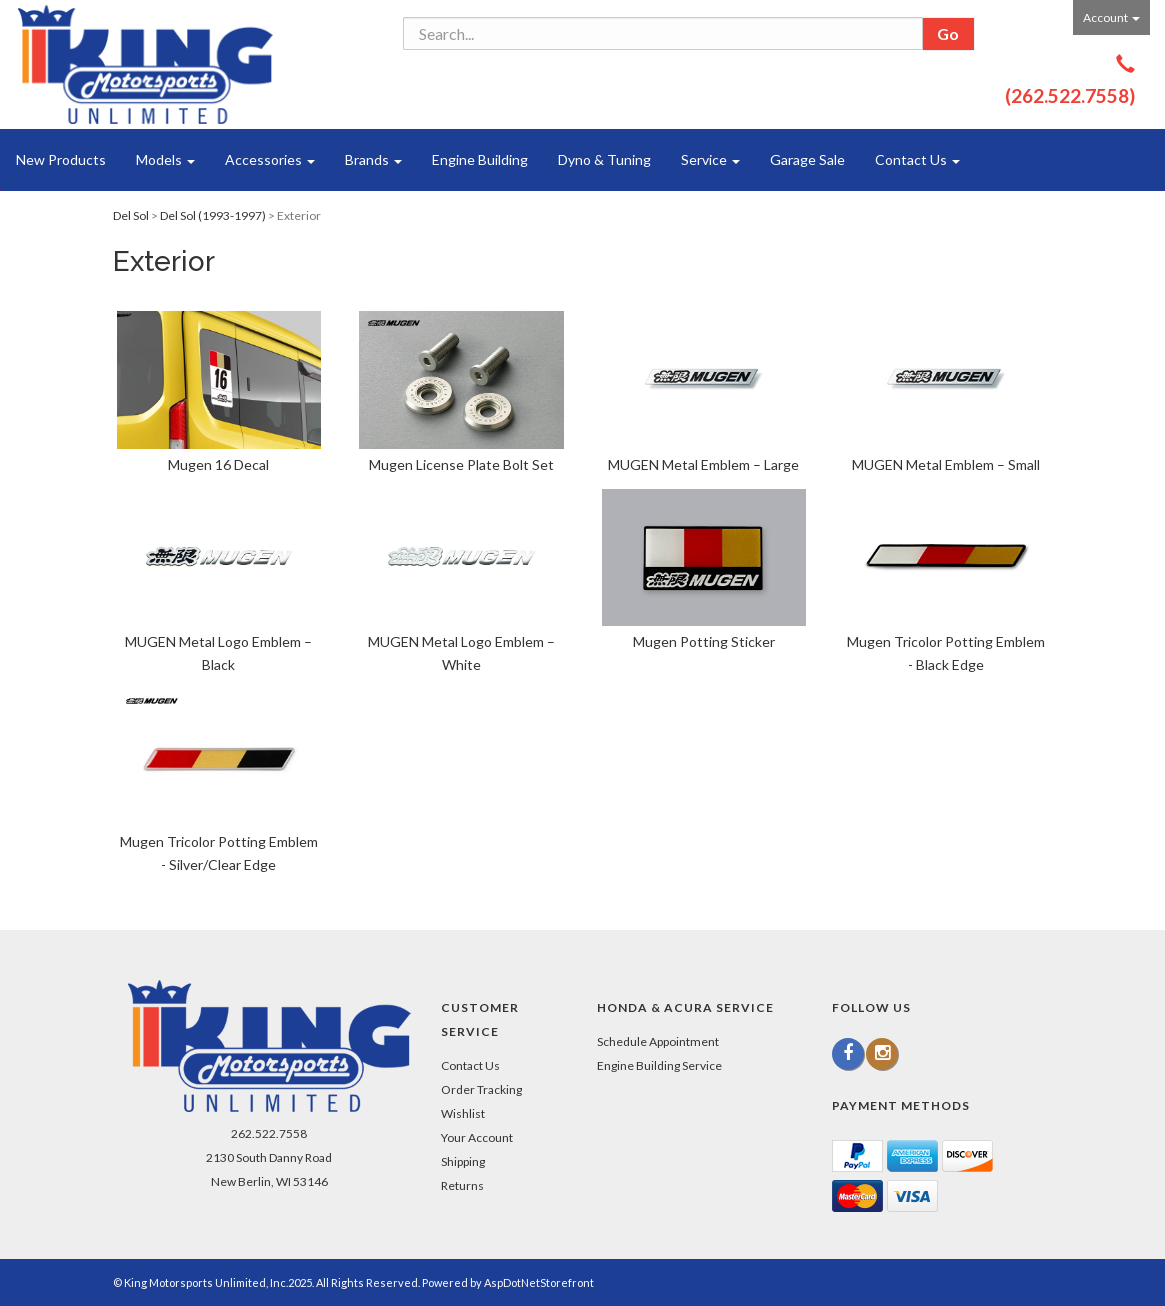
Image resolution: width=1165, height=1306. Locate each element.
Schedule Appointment (658, 1041)
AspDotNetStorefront (539, 1282)
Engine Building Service (659, 1065)
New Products (61, 159)
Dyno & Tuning (604, 159)
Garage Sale (807, 159)
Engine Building (480, 159)
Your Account (477, 1137)
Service (710, 159)
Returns (462, 1185)
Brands (373, 159)
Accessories (270, 159)
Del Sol (131, 215)
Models (165, 159)
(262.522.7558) (1070, 95)
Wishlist (463, 1113)
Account (1111, 17)
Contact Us (917, 159)
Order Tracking (481, 1089)
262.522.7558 (269, 1133)
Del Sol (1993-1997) (213, 215)
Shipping (463, 1161)
